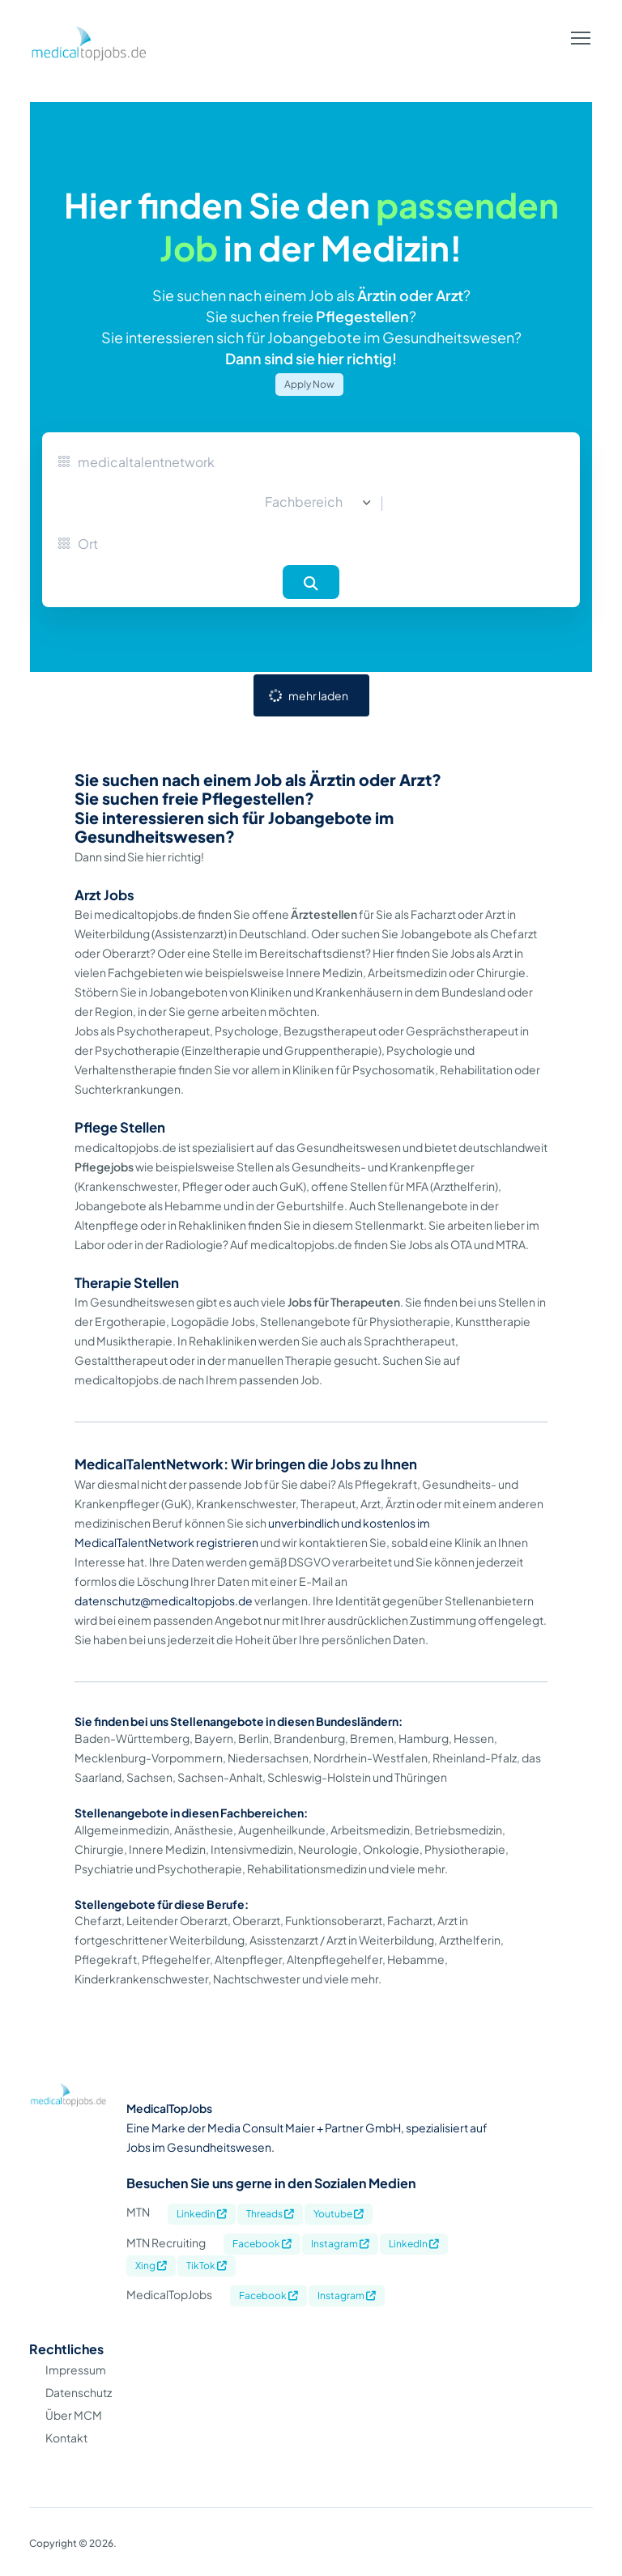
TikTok (206, 2265)
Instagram (340, 2244)
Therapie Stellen (127, 1282)
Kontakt (66, 2437)
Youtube (338, 2214)
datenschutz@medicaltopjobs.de (164, 1600)
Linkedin (202, 2214)
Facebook (262, 2244)
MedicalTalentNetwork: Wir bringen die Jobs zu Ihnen (246, 1464)
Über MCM (73, 2415)
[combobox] (311, 502)
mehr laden (318, 695)
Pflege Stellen (120, 1127)
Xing (151, 2265)
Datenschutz (78, 2392)
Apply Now (309, 384)
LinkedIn (414, 2244)
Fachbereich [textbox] (304, 501)
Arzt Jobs (104, 894)
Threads (270, 2214)
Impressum (75, 2369)
